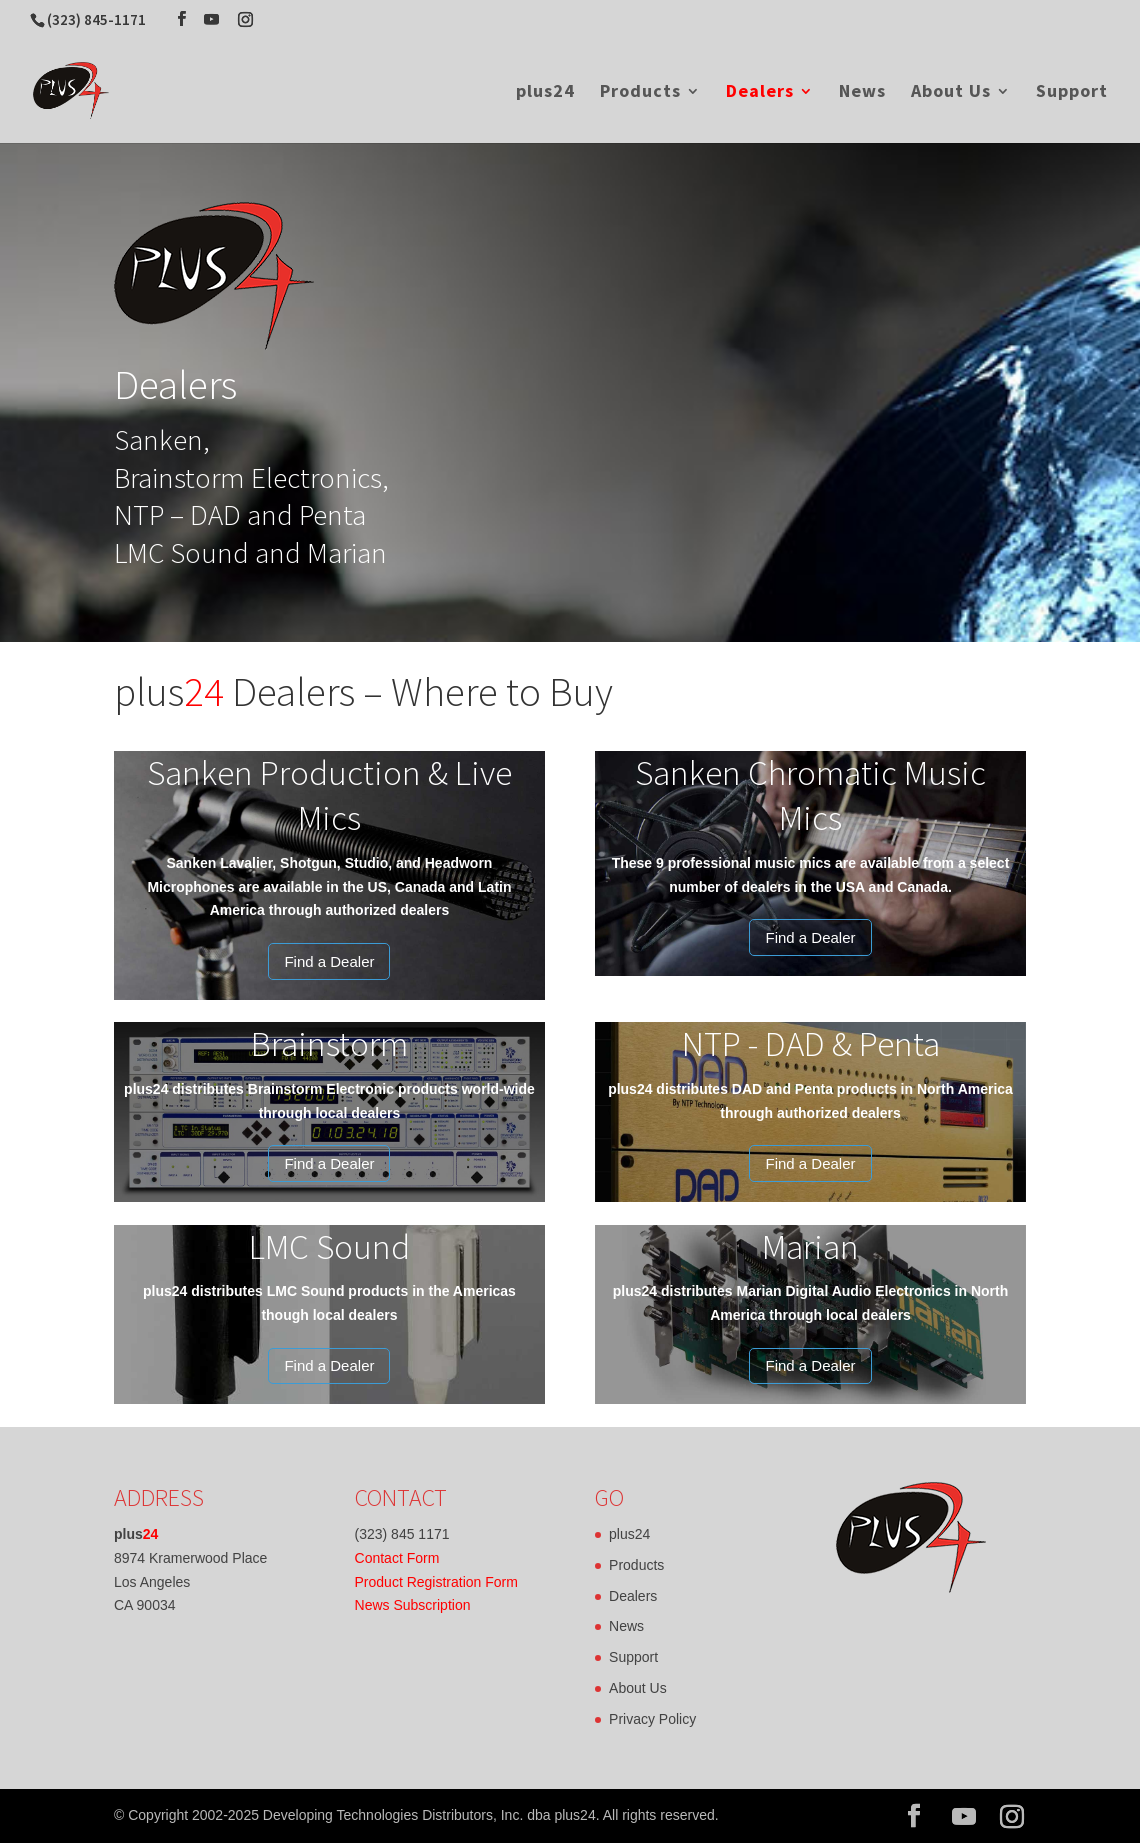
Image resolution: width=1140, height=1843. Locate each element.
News (862, 93)
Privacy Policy (652, 1719)
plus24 (545, 93)
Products (640, 93)
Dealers (760, 93)
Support (1072, 93)
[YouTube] (211, 19)
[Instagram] (245, 19)
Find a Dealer (329, 961)
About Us (951, 93)
